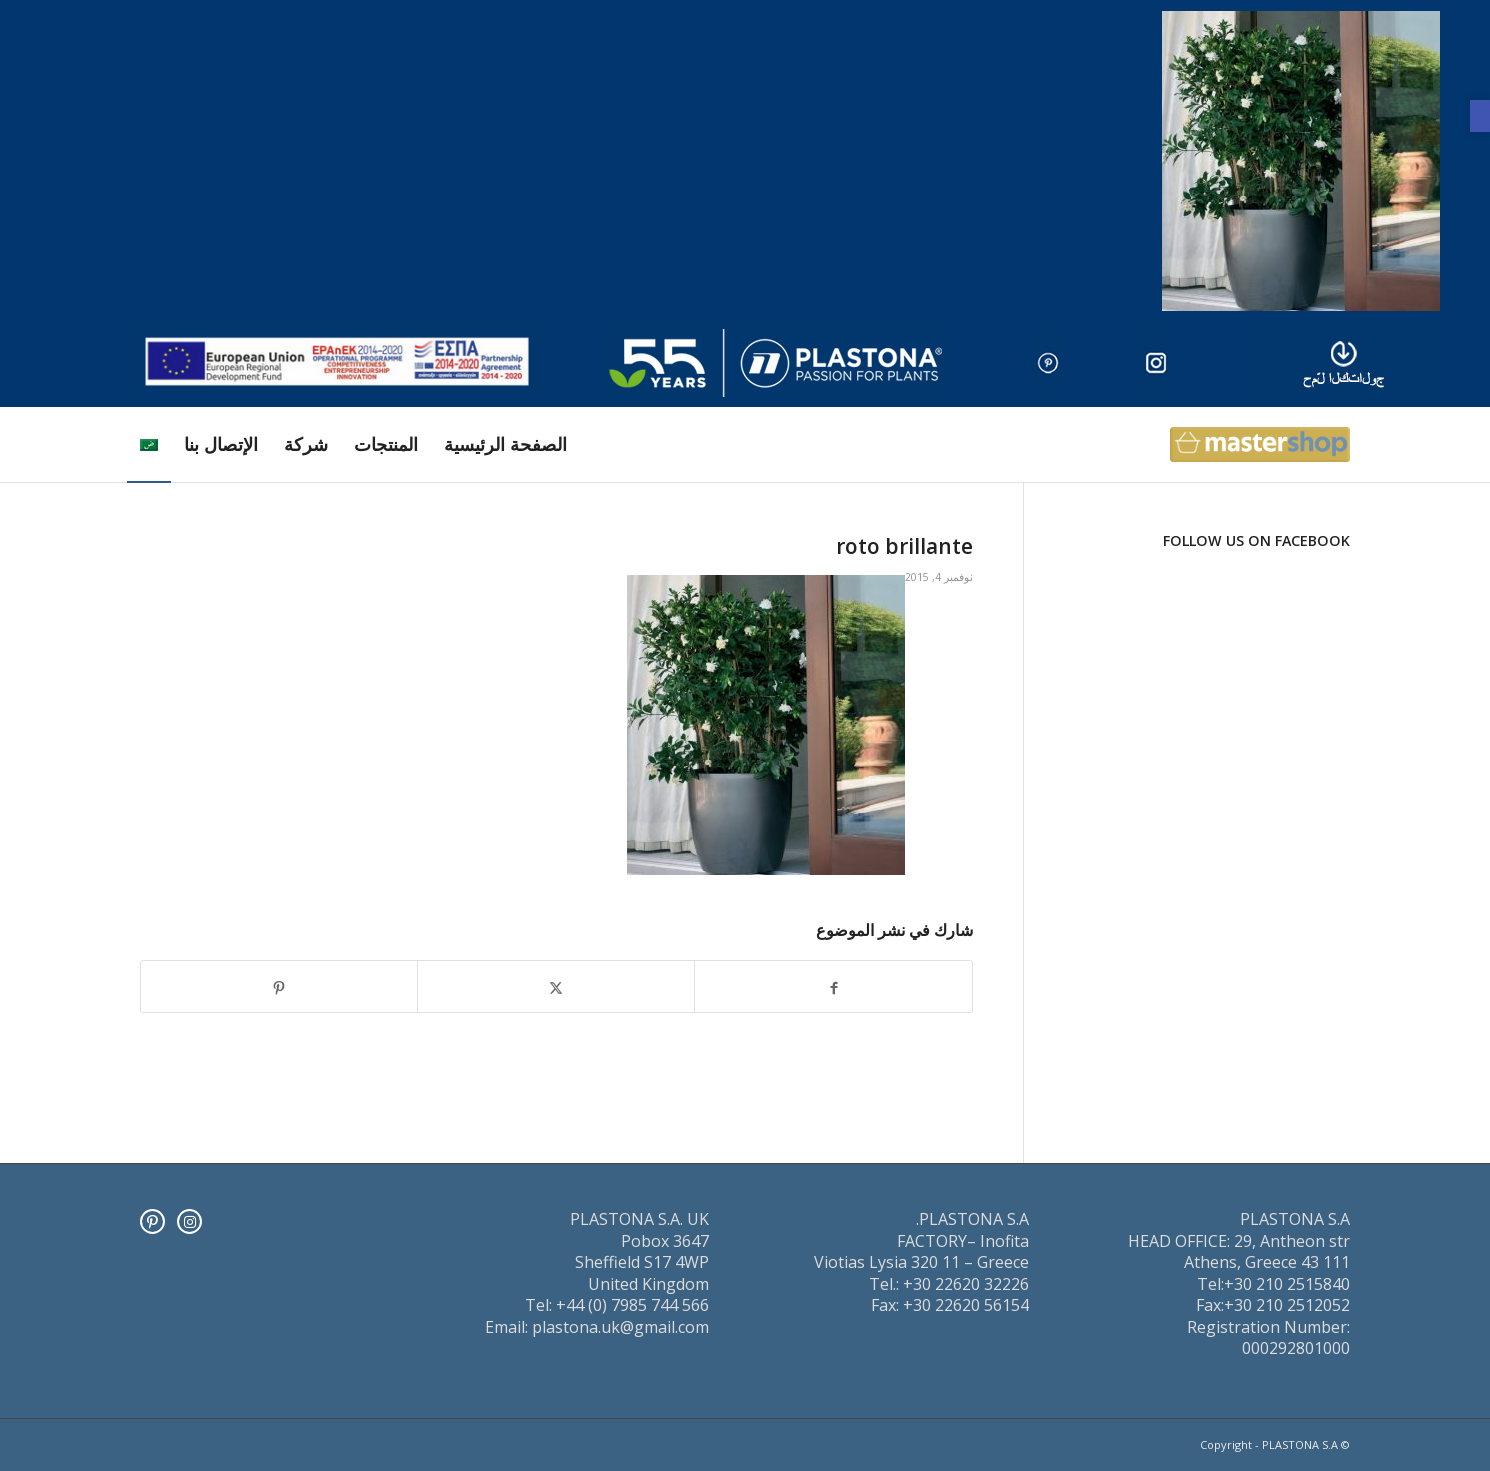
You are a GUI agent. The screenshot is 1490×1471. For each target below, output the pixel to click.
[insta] (1156, 363)
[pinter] (1048, 363)
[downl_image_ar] (1343, 363)
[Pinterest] (152, 1221)
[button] (1480, 116)
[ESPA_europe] (337, 361)
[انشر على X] (556, 986)
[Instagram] (189, 1221)
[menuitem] (505, 444)
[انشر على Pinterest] (279, 986)
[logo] (775, 363)
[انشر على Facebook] (833, 986)
